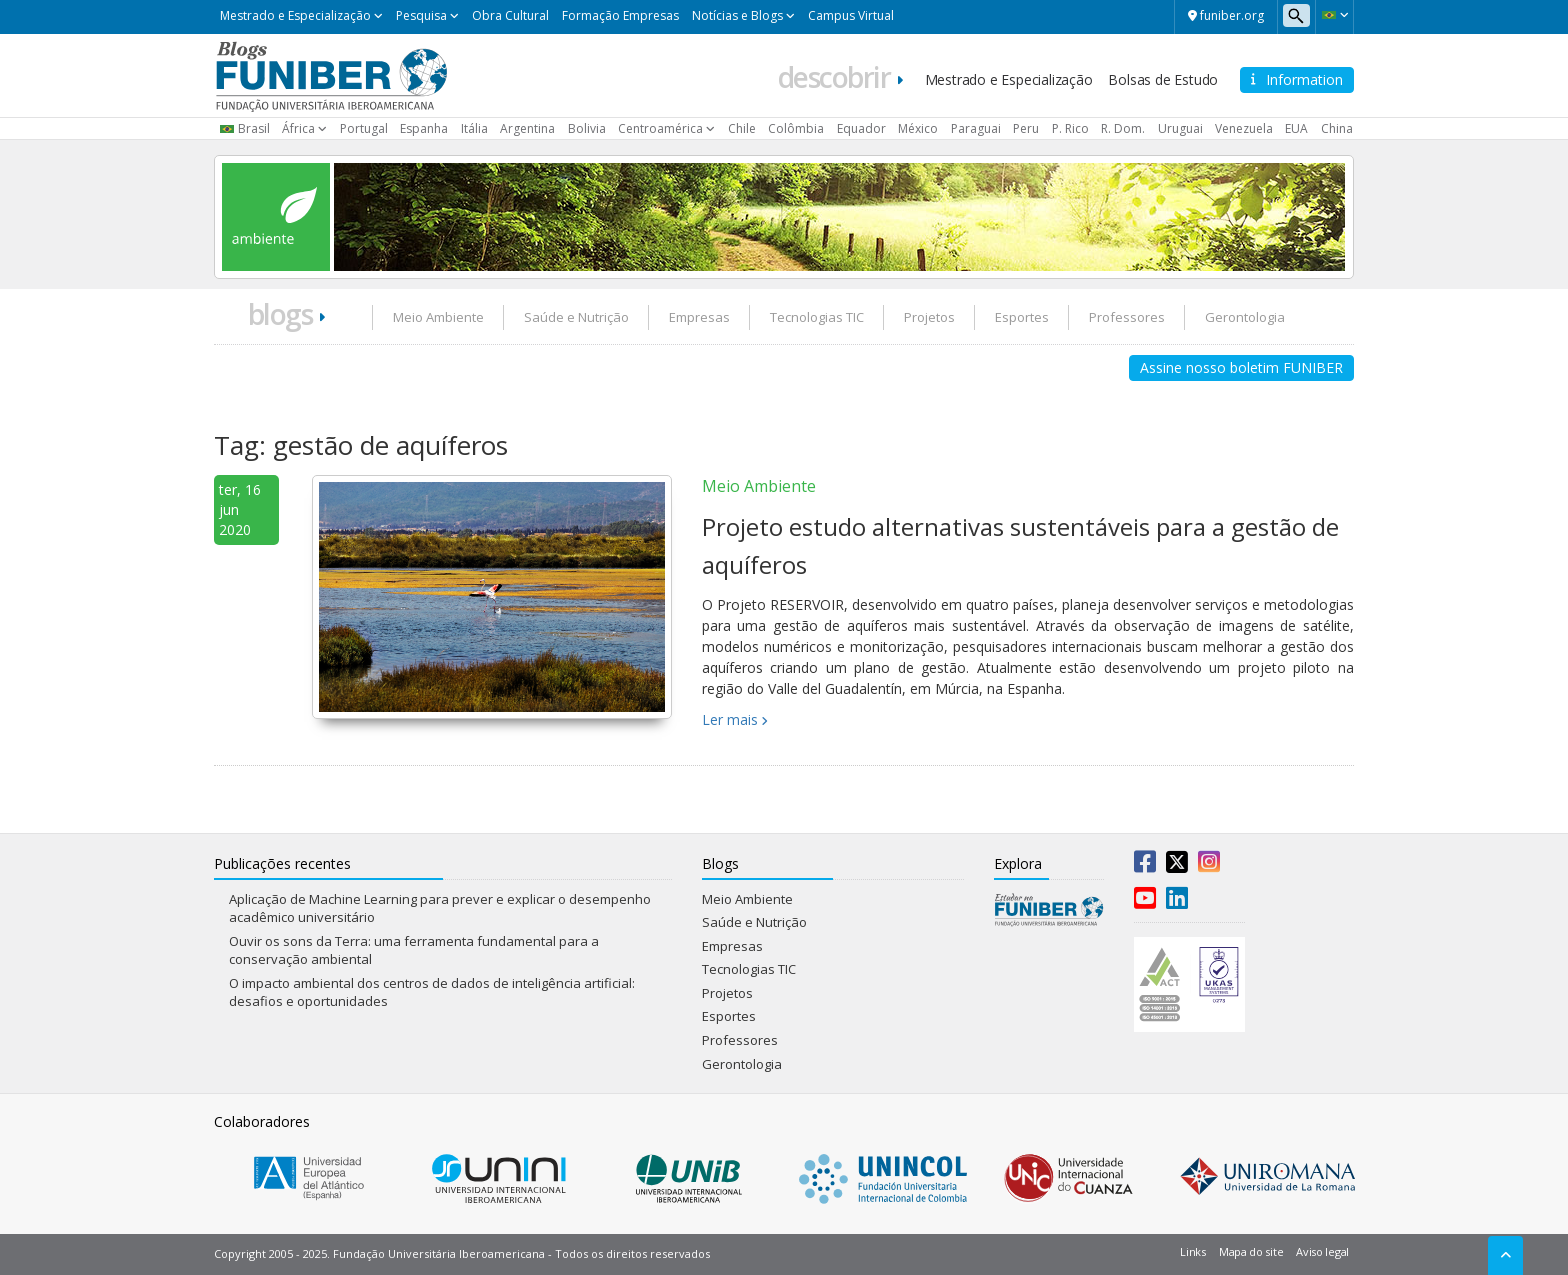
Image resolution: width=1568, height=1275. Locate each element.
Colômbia (796, 128)
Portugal (364, 128)
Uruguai (1180, 128)
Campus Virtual (851, 15)
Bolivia (587, 128)
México (918, 128)
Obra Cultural (510, 15)
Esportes (1022, 317)
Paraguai (976, 128)
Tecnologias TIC (817, 317)
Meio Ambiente (438, 317)
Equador (861, 128)
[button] (1334, 15)
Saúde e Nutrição (576, 317)
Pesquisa (421, 15)
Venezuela (1244, 128)
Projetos (929, 317)
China (1337, 128)
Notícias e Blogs (737, 15)
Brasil (254, 128)
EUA (1296, 128)
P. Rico (1070, 128)
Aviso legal (1322, 1251)
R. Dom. (1123, 128)
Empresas (699, 317)
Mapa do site (1251, 1251)
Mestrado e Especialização (295, 15)
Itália (474, 128)
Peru (1026, 128)
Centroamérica (660, 128)
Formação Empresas (620, 15)
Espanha (424, 128)
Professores (1127, 317)
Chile (742, 128)
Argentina (527, 128)
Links (1193, 1251)
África (298, 128)
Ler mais (730, 719)
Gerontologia (1245, 317)
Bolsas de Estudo (1163, 79)
